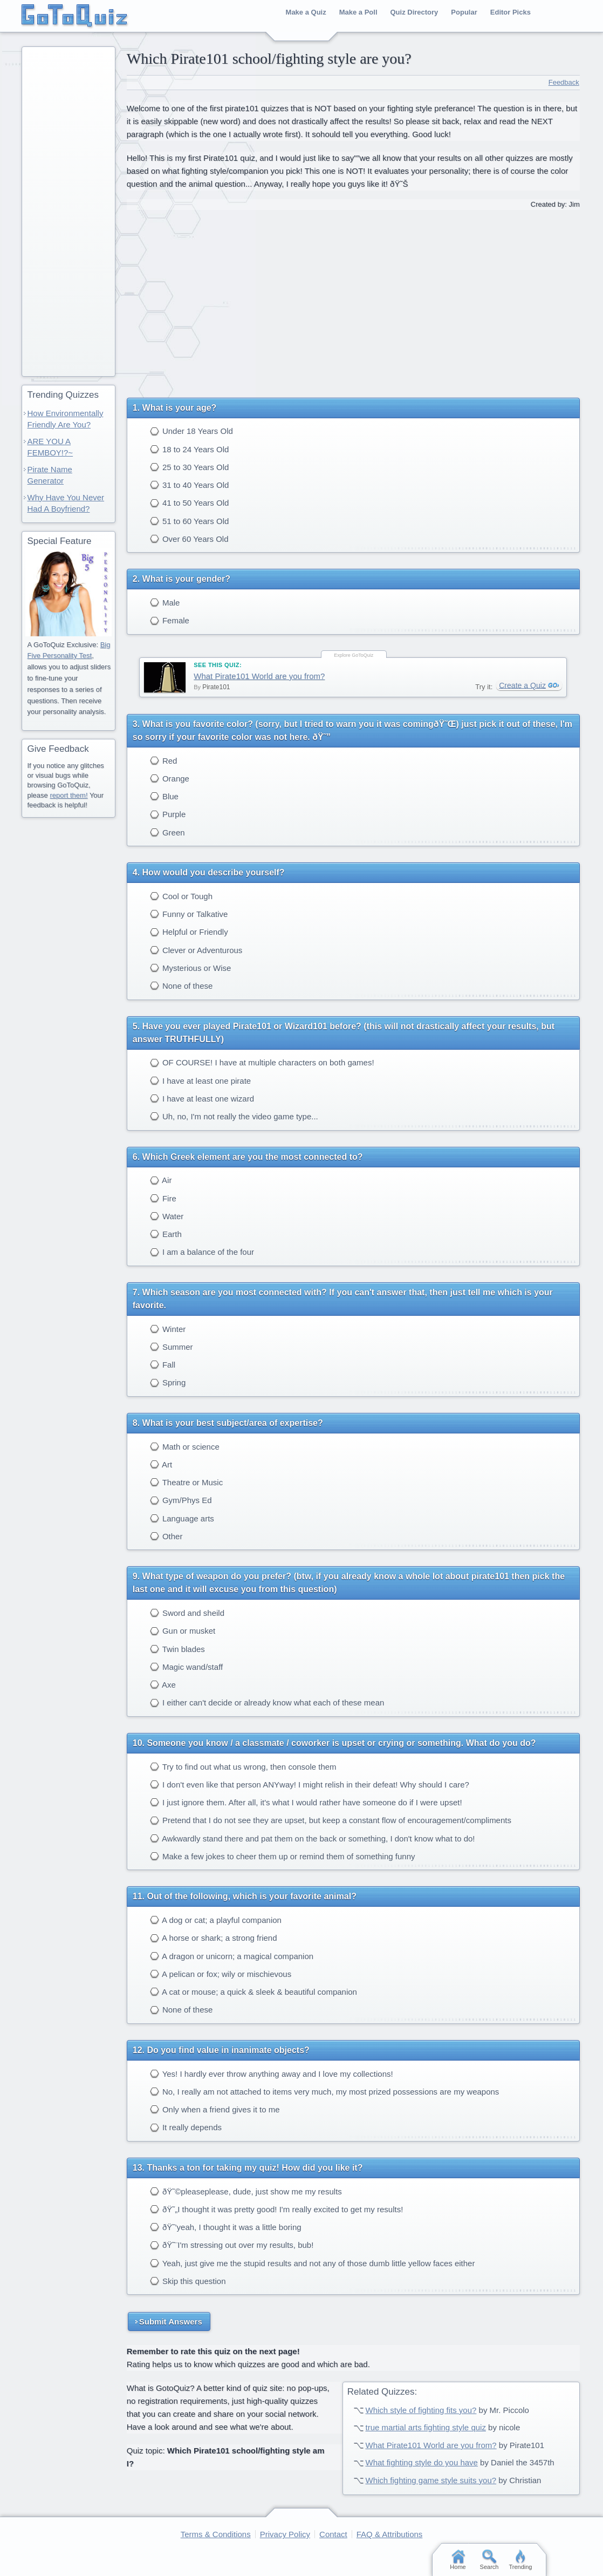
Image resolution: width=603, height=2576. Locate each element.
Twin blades (177, 1649)
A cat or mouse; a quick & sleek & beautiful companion (253, 1991)
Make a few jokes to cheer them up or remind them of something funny (282, 1856)
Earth (166, 1234)
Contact (333, 2534)
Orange (169, 778)
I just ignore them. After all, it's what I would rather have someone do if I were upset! (306, 1802)
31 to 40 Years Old (189, 485)
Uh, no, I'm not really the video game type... (234, 1116)
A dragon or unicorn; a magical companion (231, 1956)
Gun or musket (183, 1630)
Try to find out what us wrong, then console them (243, 1766)
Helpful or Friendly (189, 931)
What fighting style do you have (421, 2462)
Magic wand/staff (186, 1666)
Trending (520, 2560)
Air (161, 1180)
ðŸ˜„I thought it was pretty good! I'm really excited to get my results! (276, 2209)
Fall (162, 1364)
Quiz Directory (414, 12)
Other (166, 1536)
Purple (168, 814)
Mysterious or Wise (190, 968)
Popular (464, 12)
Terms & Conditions (216, 2534)
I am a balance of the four (202, 1251)
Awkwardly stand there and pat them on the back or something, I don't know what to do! (312, 1838)
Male (165, 602)
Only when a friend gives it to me (215, 2109)
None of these (181, 985)
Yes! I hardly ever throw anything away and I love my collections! (271, 2073)
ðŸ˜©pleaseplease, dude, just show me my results (246, 2191)
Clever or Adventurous (196, 950)
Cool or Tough (181, 896)
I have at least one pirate (200, 1080)
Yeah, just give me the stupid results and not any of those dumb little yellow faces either (312, 2263)
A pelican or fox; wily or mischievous (220, 1974)
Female (169, 620)
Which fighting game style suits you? (430, 2480)
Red (163, 760)
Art (161, 1464)
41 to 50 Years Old (189, 502)
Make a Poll (358, 12)
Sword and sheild (187, 1612)
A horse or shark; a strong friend (213, 1937)
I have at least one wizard (202, 1098)
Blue (164, 796)
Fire (163, 1198)
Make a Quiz (306, 12)
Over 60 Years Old (189, 538)
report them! (68, 795)
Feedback (564, 82)
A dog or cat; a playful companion (216, 1920)
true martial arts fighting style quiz (425, 2427)
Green (167, 832)
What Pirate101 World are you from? (259, 676)
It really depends (186, 2127)
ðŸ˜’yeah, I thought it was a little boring (226, 2227)
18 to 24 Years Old (189, 449)
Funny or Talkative (189, 914)
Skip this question (188, 2281)
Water (167, 1216)
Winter (168, 1329)
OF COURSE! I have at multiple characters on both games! (262, 1062)
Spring (168, 1382)
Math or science (185, 1446)
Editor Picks (510, 12)
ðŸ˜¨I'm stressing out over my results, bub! (232, 2244)
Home (457, 2560)
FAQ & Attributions (390, 2534)
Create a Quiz (522, 685)
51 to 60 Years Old (189, 521)
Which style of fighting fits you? (420, 2410)
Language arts (182, 1518)
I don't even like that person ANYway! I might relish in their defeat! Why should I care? (309, 1784)
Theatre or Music (186, 1482)
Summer (171, 1346)
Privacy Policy (285, 2534)
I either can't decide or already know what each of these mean (267, 1702)
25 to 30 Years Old (189, 467)
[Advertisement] (353, 300)
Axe (163, 1684)
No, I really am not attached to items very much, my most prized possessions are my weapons (324, 2091)
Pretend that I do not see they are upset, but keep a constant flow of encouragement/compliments (330, 1820)
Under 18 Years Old (191, 431)
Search (489, 2560)
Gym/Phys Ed (181, 1500)
